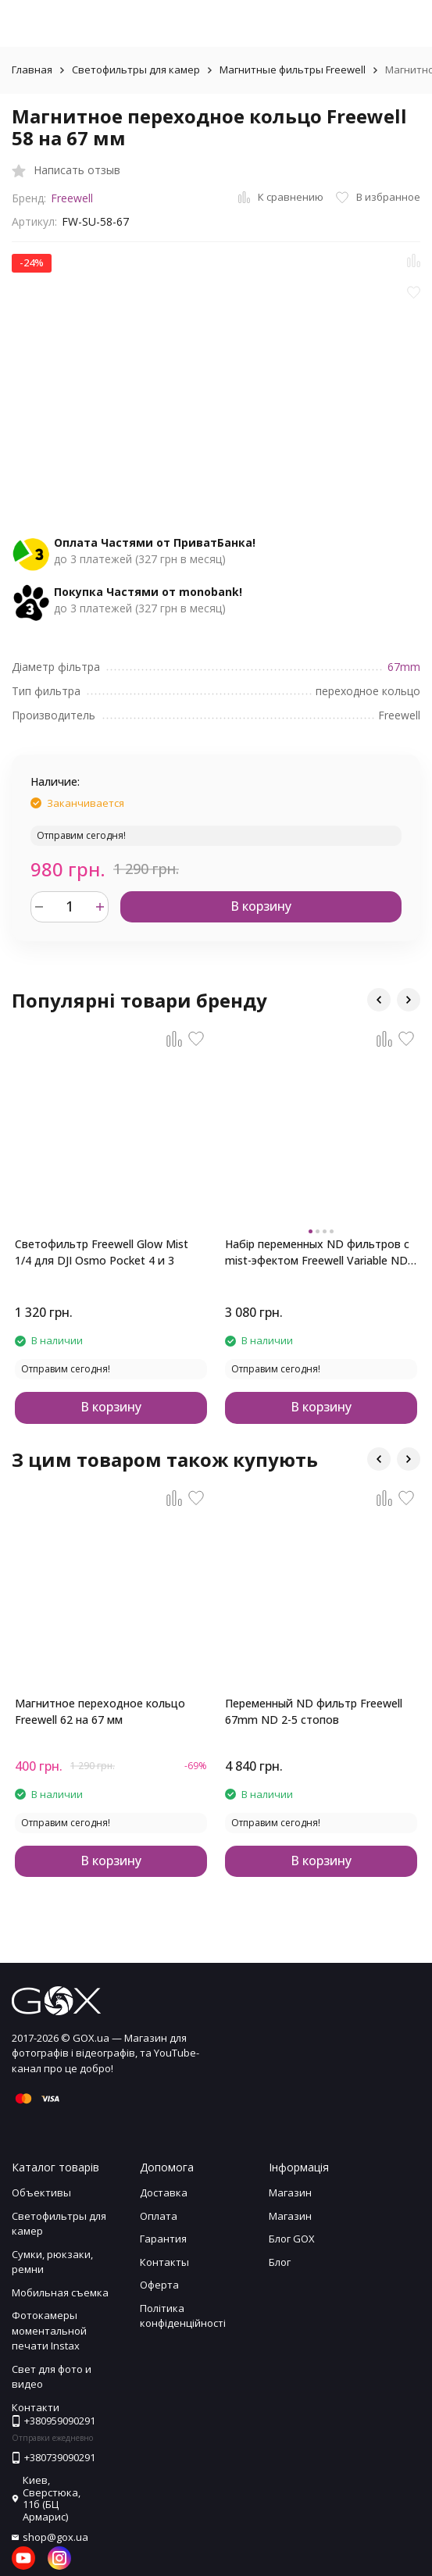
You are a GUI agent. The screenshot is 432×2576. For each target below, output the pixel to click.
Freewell (72, 198)
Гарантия (163, 2239)
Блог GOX (292, 2239)
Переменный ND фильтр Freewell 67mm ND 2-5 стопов (313, 1711)
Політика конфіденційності (183, 2316)
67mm (403, 666)
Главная (32, 69)
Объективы (41, 2192)
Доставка (163, 2192)
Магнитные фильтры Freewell (293, 69)
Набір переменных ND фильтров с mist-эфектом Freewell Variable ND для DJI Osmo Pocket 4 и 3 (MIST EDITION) (317, 1252)
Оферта (159, 2285)
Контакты (164, 2262)
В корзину (260, 906)
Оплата (158, 2216)
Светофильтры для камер (136, 69)
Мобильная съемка (60, 2292)
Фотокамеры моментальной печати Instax (49, 2330)
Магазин (290, 2192)
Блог (280, 2262)
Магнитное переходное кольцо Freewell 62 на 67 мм (100, 1711)
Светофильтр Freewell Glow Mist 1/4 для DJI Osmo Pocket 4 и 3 (101, 1252)
